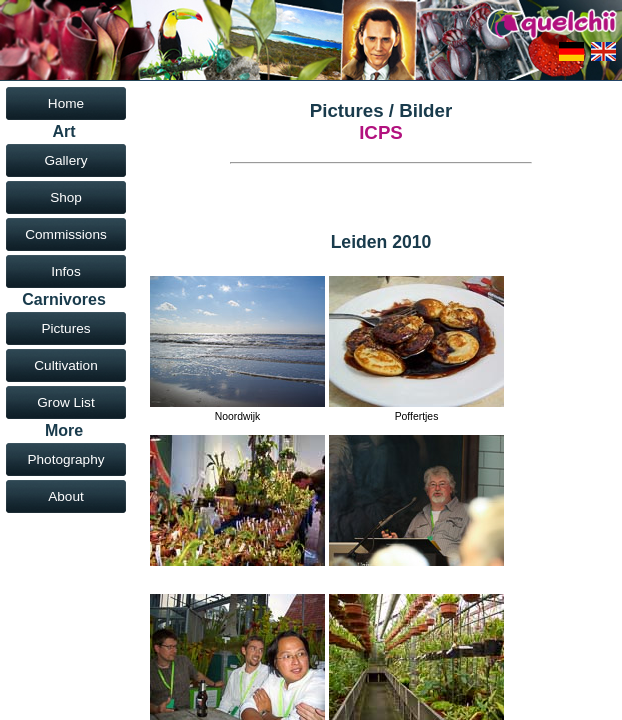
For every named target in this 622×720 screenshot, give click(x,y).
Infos (65, 271)
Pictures (65, 328)
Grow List (65, 402)
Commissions (66, 234)
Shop (66, 197)
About (66, 496)
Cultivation (65, 365)
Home (66, 103)
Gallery (65, 160)
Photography (65, 459)
